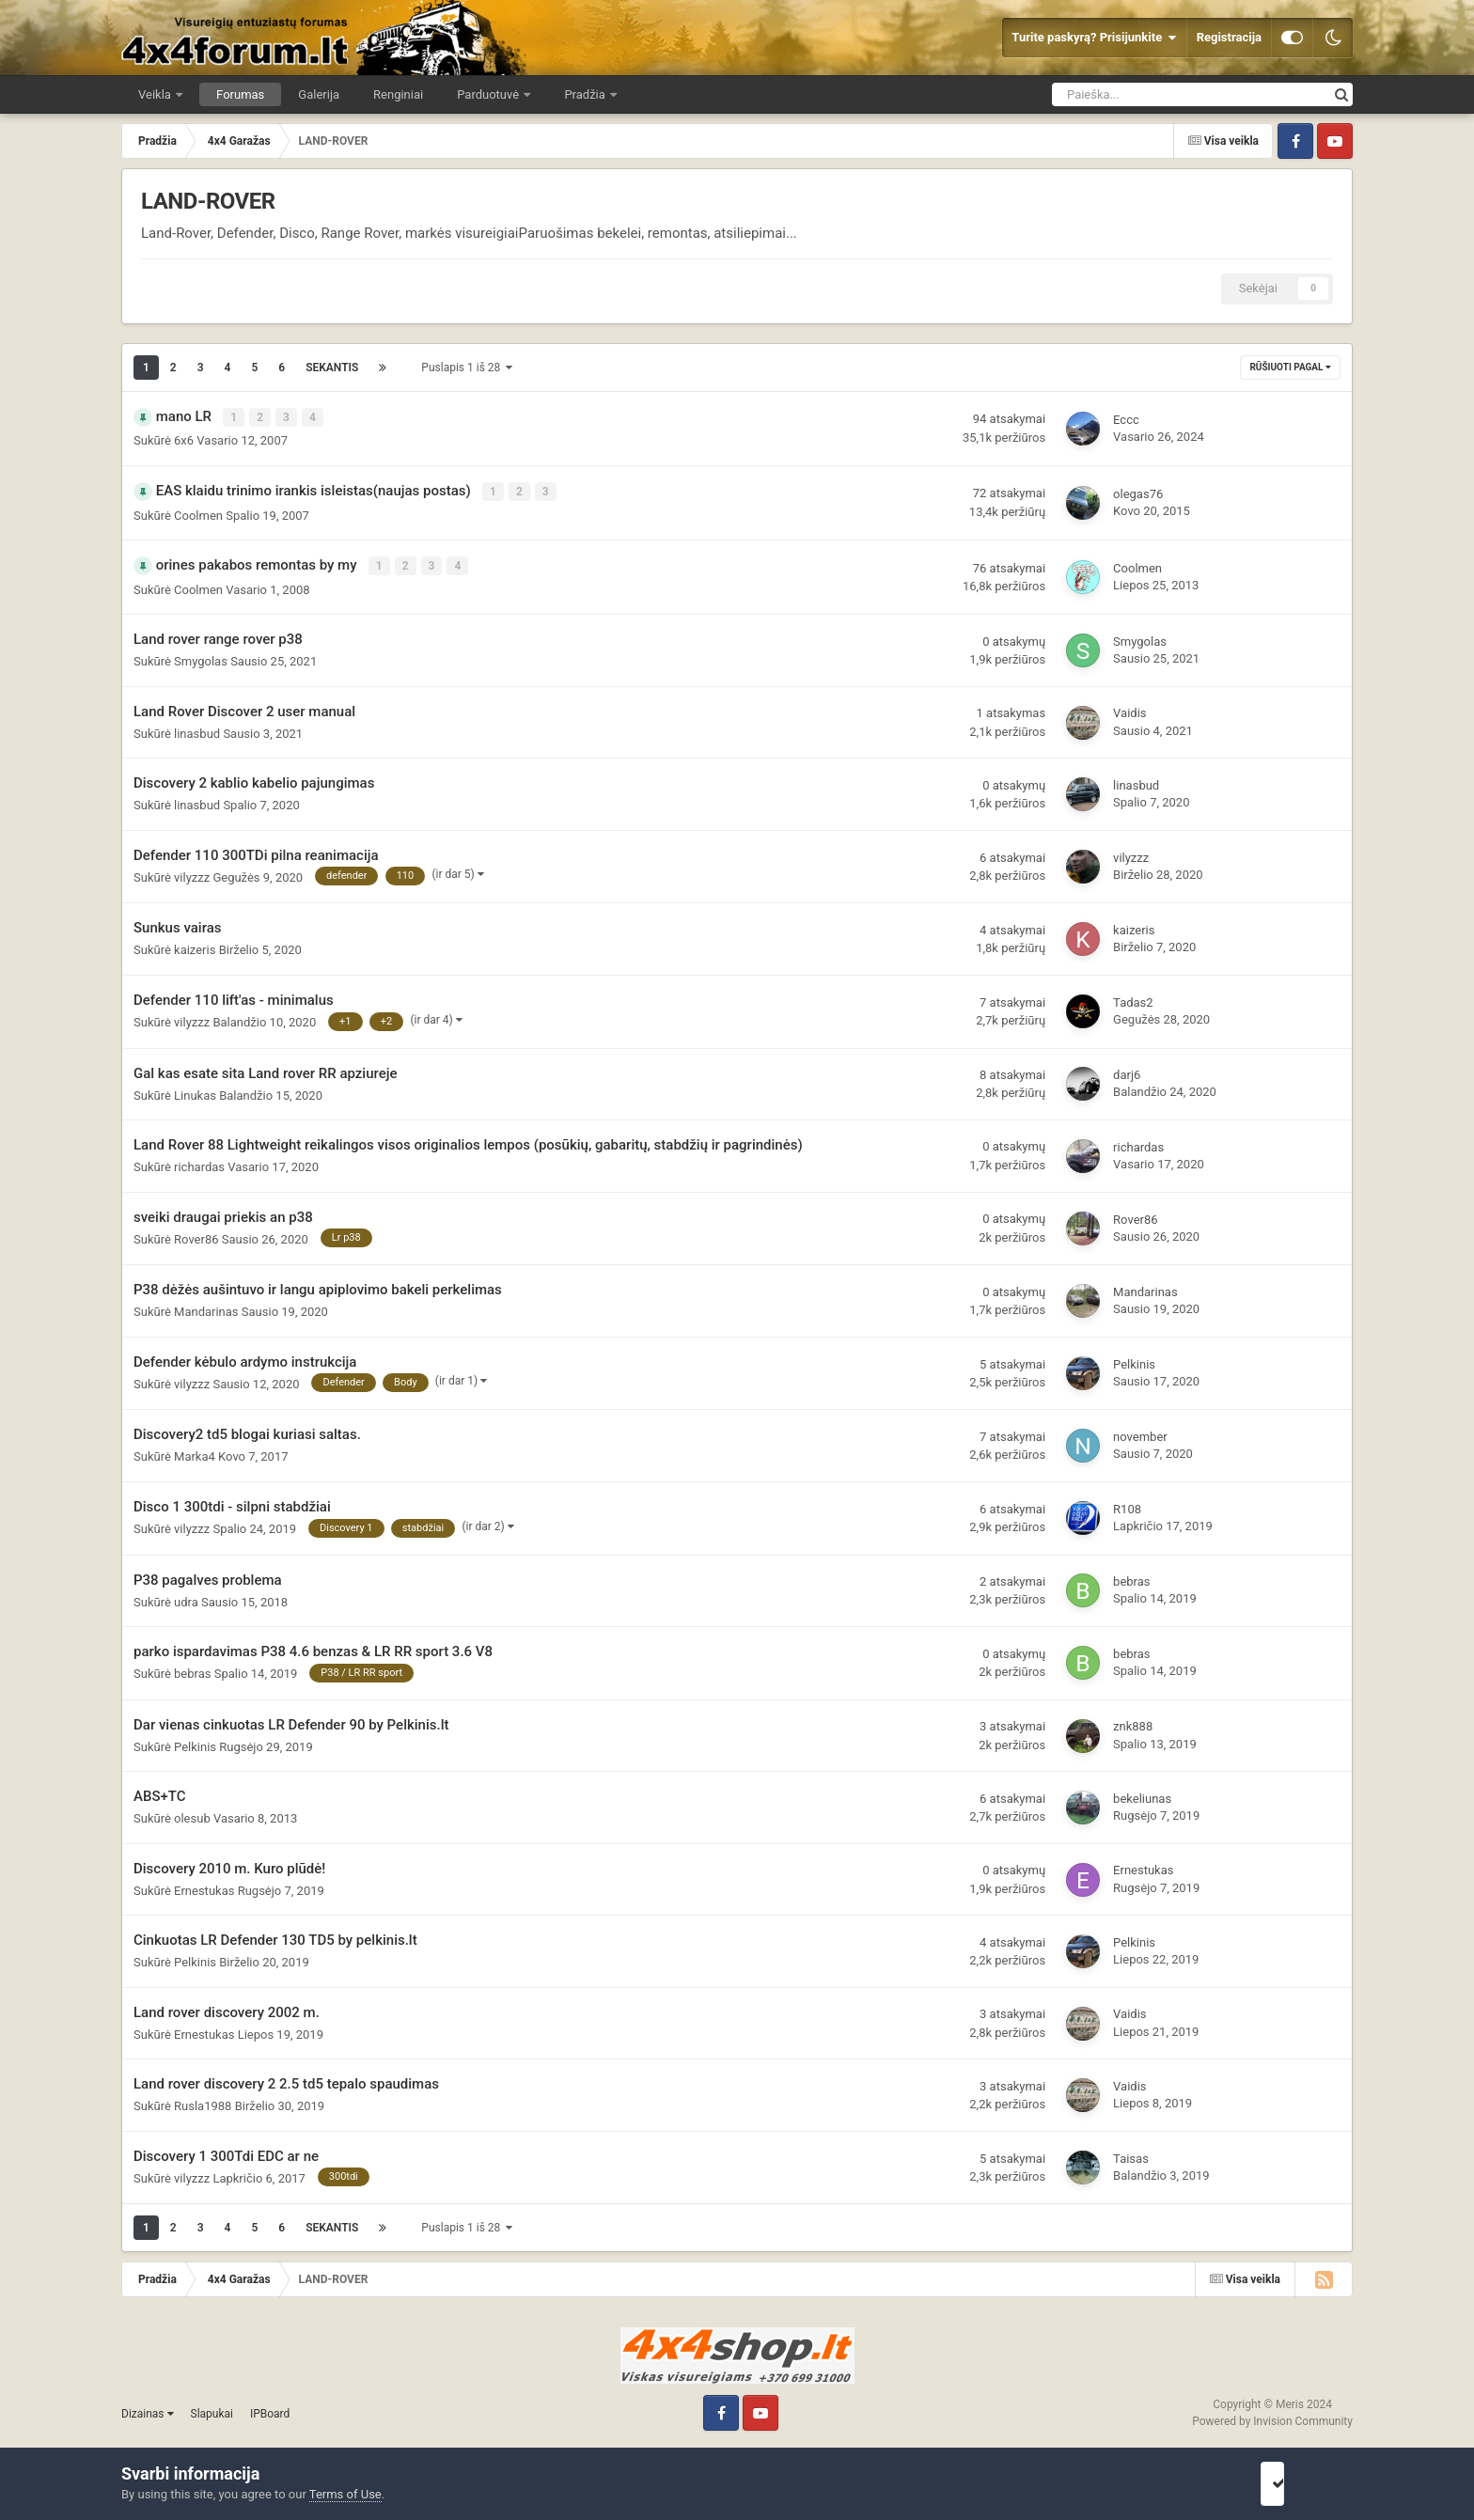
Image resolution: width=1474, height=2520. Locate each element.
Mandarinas (206, 1307)
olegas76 (1138, 491)
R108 (1127, 1504)
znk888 (1133, 1721)
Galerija (318, 94)
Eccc (1126, 419)
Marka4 (194, 1452)
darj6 (1126, 1070)
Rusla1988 (202, 2101)
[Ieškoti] (1137, 94)
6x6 (184, 439)
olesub (192, 1814)
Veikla (156, 94)
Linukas (195, 1090)
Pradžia (586, 94)
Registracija (1229, 37)
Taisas (1131, 2154)
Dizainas (147, 2409)
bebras (1131, 1577)
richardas (199, 1162)
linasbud (197, 729)
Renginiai (398, 94)
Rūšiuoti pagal (1290, 367)
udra (186, 1596)
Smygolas (200, 657)
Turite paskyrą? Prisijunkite (1093, 37)
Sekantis (332, 367)
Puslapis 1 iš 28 (466, 367)
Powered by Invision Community (1272, 2416)
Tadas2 (1133, 998)
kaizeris (194, 945)
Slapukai (212, 2409)
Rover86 (196, 1234)
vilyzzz (192, 873)
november (1140, 1432)
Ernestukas (204, 1886)
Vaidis (1129, 708)
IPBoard (270, 2409)
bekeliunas (1142, 1794)
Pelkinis (1134, 1360)
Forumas (240, 94)
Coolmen (198, 512)
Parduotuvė (489, 94)
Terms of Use (345, 2494)
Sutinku (1298, 2483)
